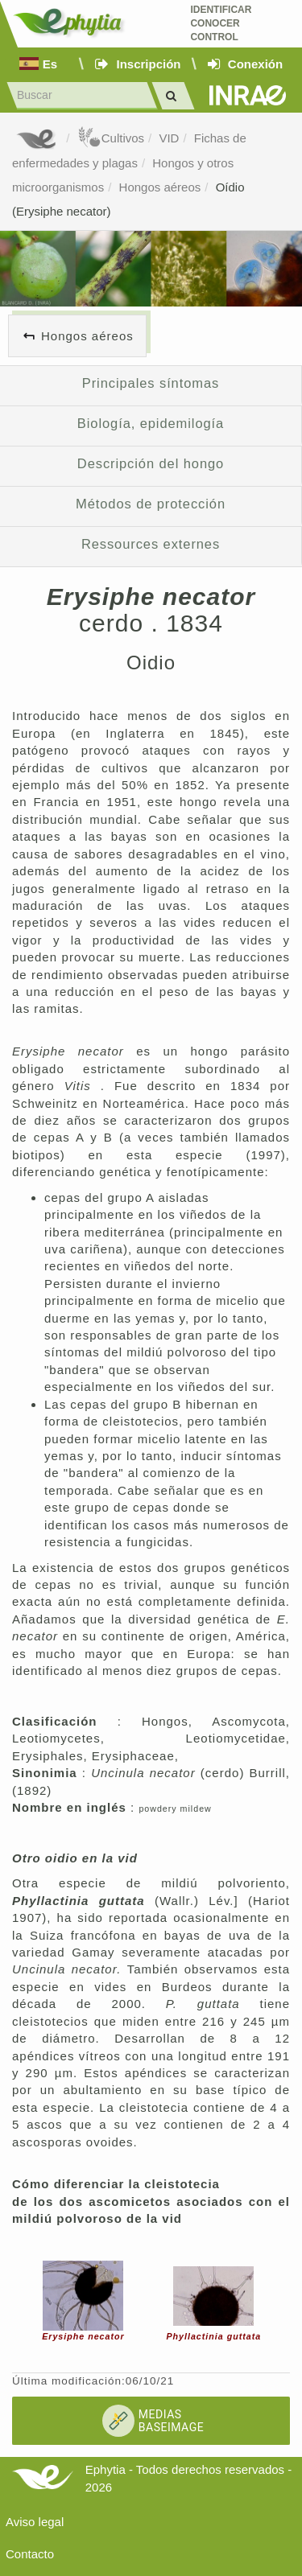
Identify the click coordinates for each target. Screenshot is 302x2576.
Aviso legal (35, 2522)
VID (169, 138)
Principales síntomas (150, 383)
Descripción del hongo (150, 463)
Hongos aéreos (160, 187)
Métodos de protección (150, 503)
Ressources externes (150, 544)
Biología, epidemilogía (150, 423)
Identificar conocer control (220, 23)
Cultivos (110, 138)
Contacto (30, 2554)
